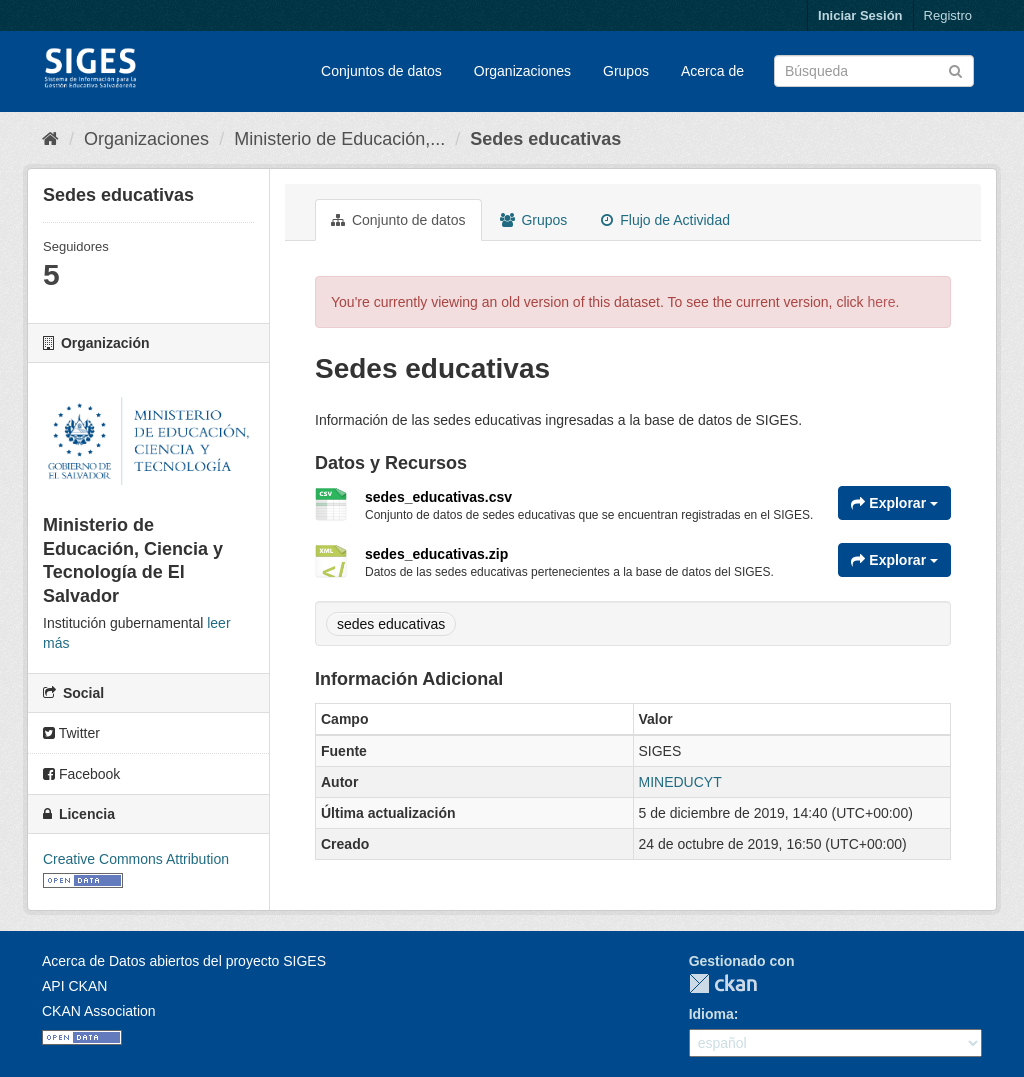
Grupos (626, 71)
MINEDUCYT (680, 782)
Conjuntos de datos (381, 71)
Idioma (711, 1014)
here (882, 302)
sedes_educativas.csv (438, 497)
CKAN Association (99, 1011)
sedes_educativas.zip (436, 554)
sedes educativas (391, 624)
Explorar (894, 503)
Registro (948, 15)
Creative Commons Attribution (136, 859)
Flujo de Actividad (665, 220)
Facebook (81, 774)
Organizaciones (522, 71)
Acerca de (712, 71)
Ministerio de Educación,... (339, 139)
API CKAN (74, 986)
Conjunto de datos (398, 220)
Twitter (71, 733)
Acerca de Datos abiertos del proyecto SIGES (184, 961)
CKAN (723, 983)
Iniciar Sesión (860, 15)
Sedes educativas (545, 139)
